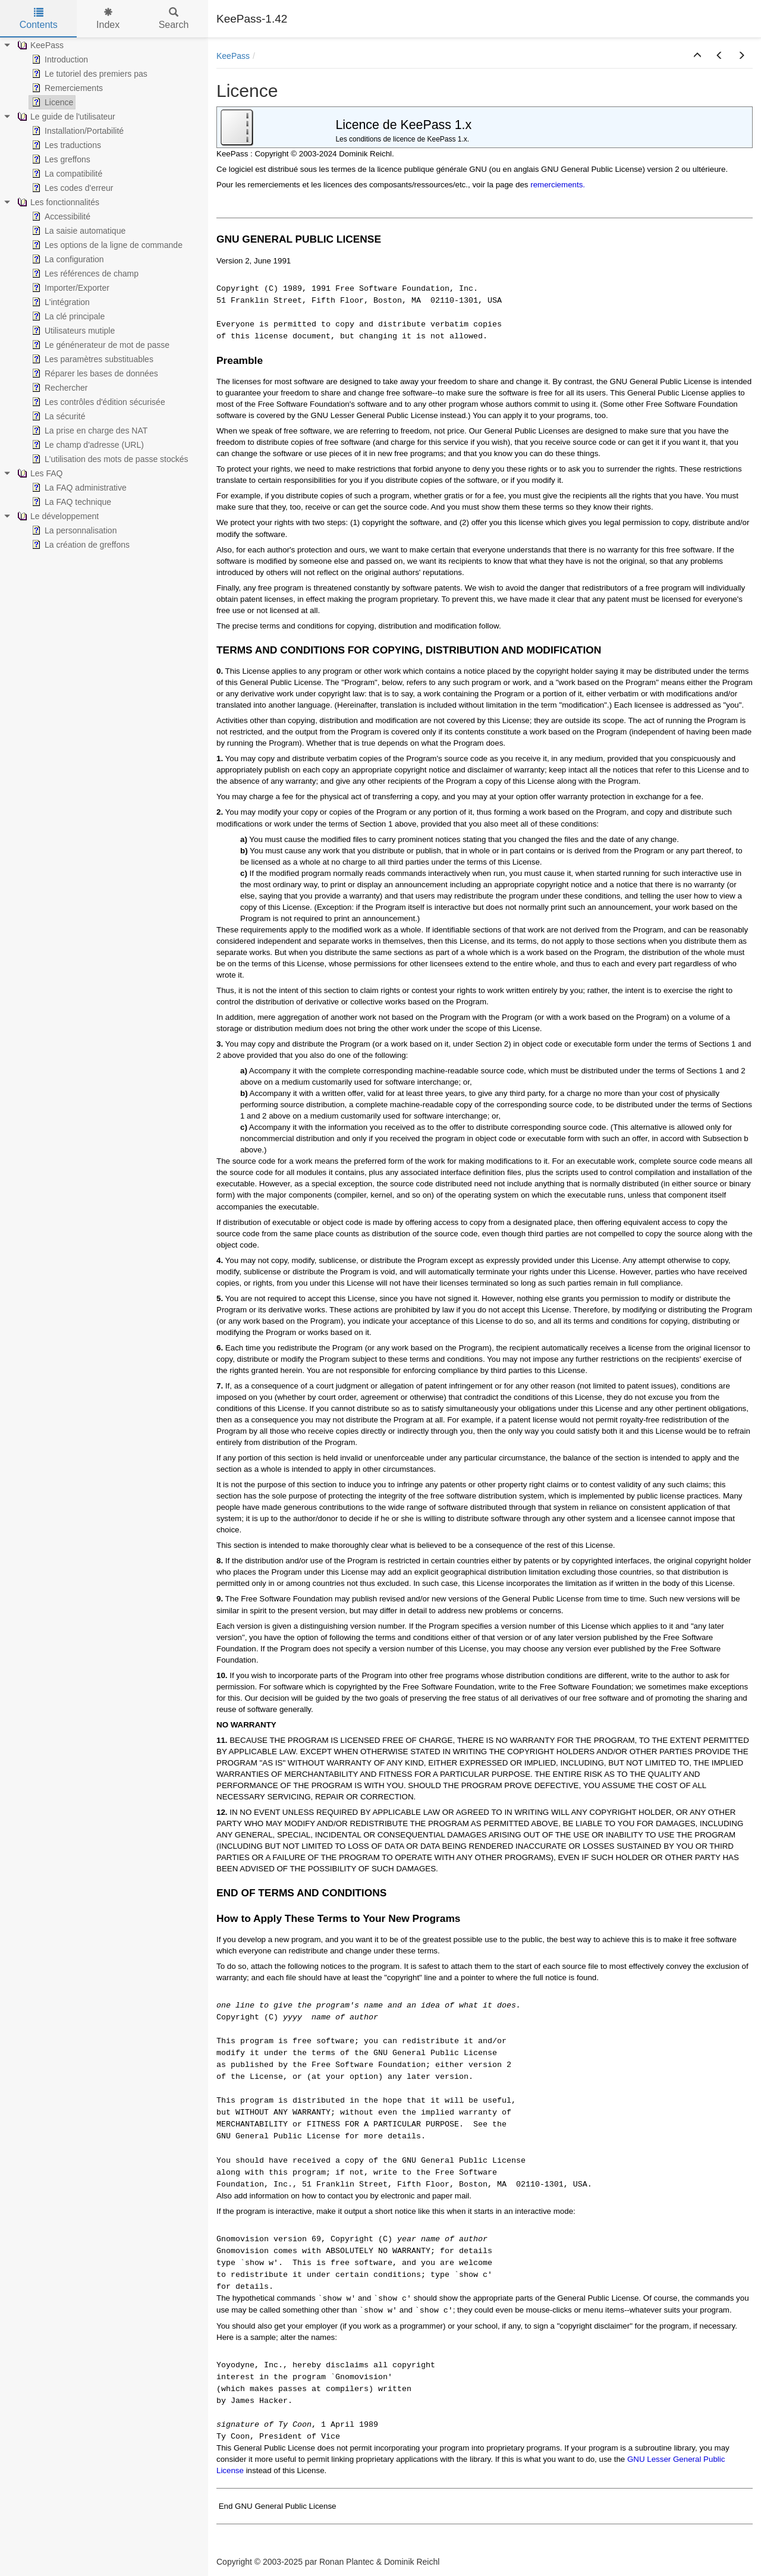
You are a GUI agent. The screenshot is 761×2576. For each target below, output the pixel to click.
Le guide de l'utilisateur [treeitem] (65, 116)
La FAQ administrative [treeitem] (78, 487)
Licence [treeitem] (51, 102)
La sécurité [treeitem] (57, 416)
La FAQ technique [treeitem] (70, 502)
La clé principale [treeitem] (67, 316)
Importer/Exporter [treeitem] (69, 288)
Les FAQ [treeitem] (38, 473)
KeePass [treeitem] (39, 45)
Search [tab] (174, 19)
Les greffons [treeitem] (59, 159)
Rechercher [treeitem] (58, 388)
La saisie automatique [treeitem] (77, 231)
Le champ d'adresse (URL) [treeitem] (86, 445)
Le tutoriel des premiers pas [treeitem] (88, 74)
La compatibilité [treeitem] (65, 174)
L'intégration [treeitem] (59, 302)
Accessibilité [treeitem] (59, 216)
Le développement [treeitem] (57, 516)
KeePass (233, 56)
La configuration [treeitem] (66, 259)
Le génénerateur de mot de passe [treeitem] (99, 345)
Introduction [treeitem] (58, 59)
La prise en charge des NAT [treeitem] (88, 430)
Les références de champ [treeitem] (84, 273)
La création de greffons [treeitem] (79, 545)
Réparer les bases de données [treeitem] (93, 373)
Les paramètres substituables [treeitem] (91, 359)
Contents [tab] (39, 19)
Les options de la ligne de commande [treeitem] (106, 245)
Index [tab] (108, 19)
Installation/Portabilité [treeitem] (76, 131)
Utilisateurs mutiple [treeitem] (72, 330)
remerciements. (557, 184)
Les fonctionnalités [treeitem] (57, 202)
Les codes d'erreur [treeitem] (71, 188)
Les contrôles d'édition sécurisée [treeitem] (97, 402)
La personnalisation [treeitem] (73, 530)
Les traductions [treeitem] (65, 145)
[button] (697, 55)
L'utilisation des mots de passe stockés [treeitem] (108, 459)
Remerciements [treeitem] (66, 88)
